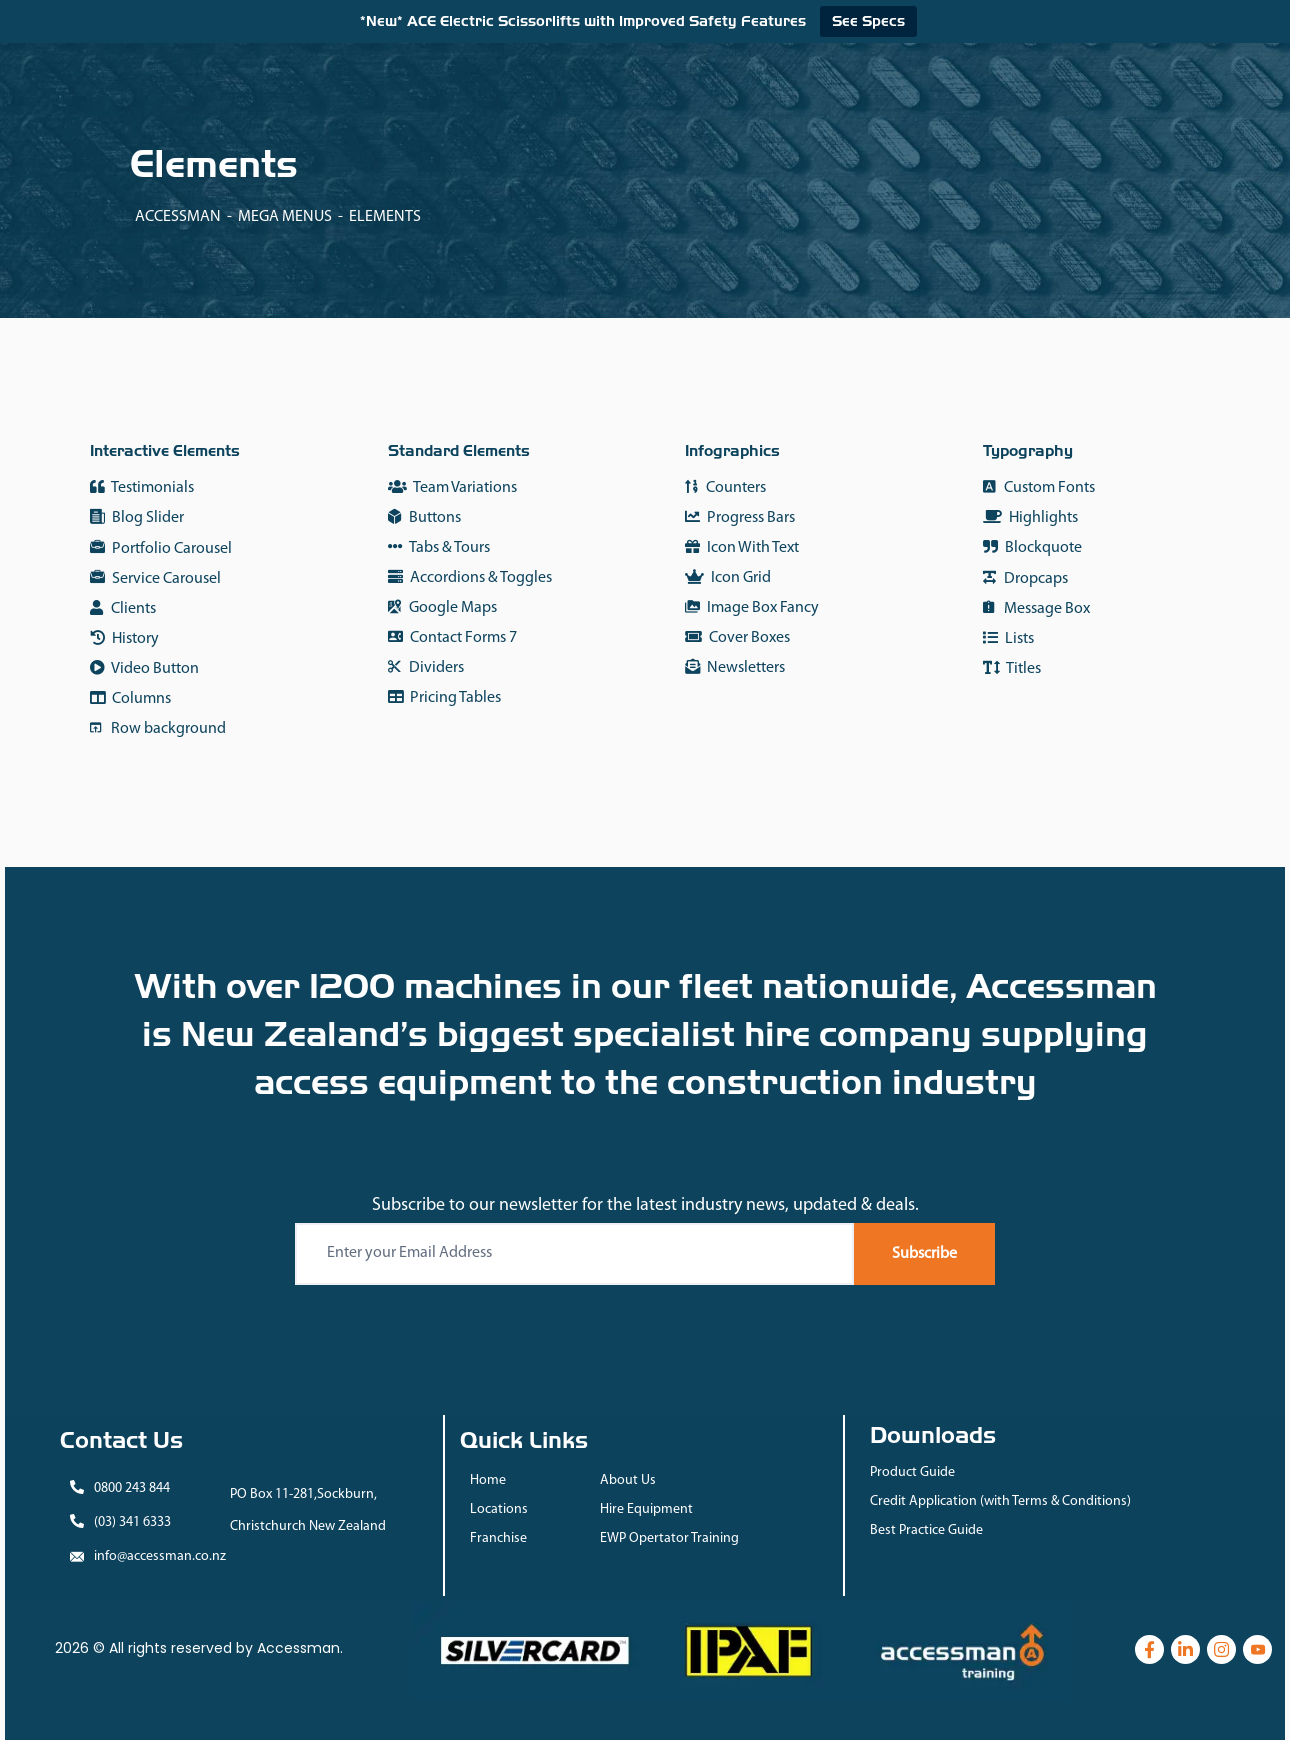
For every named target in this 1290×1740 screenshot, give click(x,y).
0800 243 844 (132, 1488)
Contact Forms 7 (452, 637)
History (124, 638)
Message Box (1036, 608)
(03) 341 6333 (132, 1522)
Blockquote (1032, 548)
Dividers (426, 667)
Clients (123, 608)
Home (488, 1480)
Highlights (1030, 517)
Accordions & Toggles (470, 577)
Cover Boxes (737, 637)
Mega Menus (285, 217)
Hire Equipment (646, 1509)
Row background (158, 728)
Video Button (144, 668)
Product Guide (912, 1472)
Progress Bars (740, 517)
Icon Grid (728, 577)
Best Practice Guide (926, 1530)
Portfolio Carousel (161, 549)
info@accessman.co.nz (160, 1556)
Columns (130, 698)
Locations (499, 1509)
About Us (628, 1480)
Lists (1008, 638)
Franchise (498, 1538)
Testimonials (142, 487)
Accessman (178, 217)
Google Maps (442, 607)
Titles (1012, 668)
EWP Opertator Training (669, 1538)
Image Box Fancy (752, 607)
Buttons (424, 517)
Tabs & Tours (439, 547)
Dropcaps (1025, 578)
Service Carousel (155, 579)
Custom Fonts (1039, 487)
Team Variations (452, 487)
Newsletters (735, 667)
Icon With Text (742, 547)
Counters (725, 487)
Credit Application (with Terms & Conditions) (1000, 1501)
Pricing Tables (444, 697)
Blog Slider (137, 518)
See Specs (868, 21)
